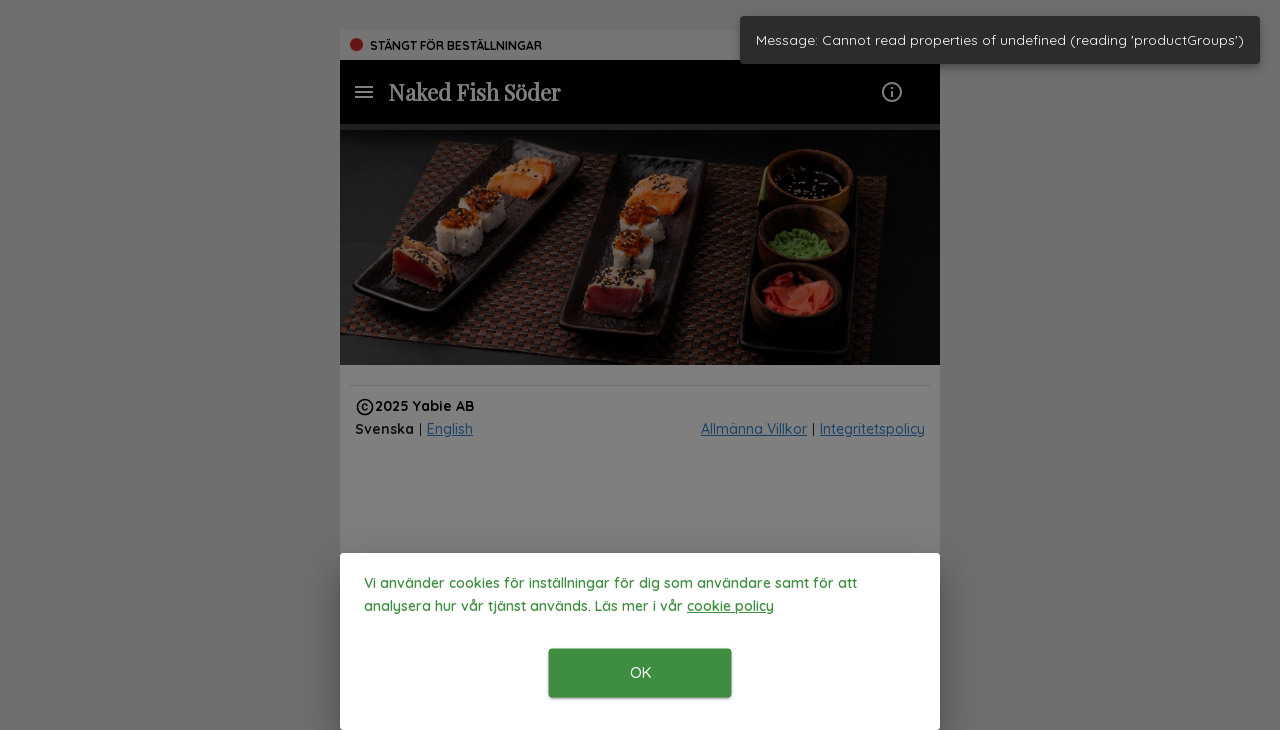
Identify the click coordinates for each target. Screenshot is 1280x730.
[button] (730, 606)
